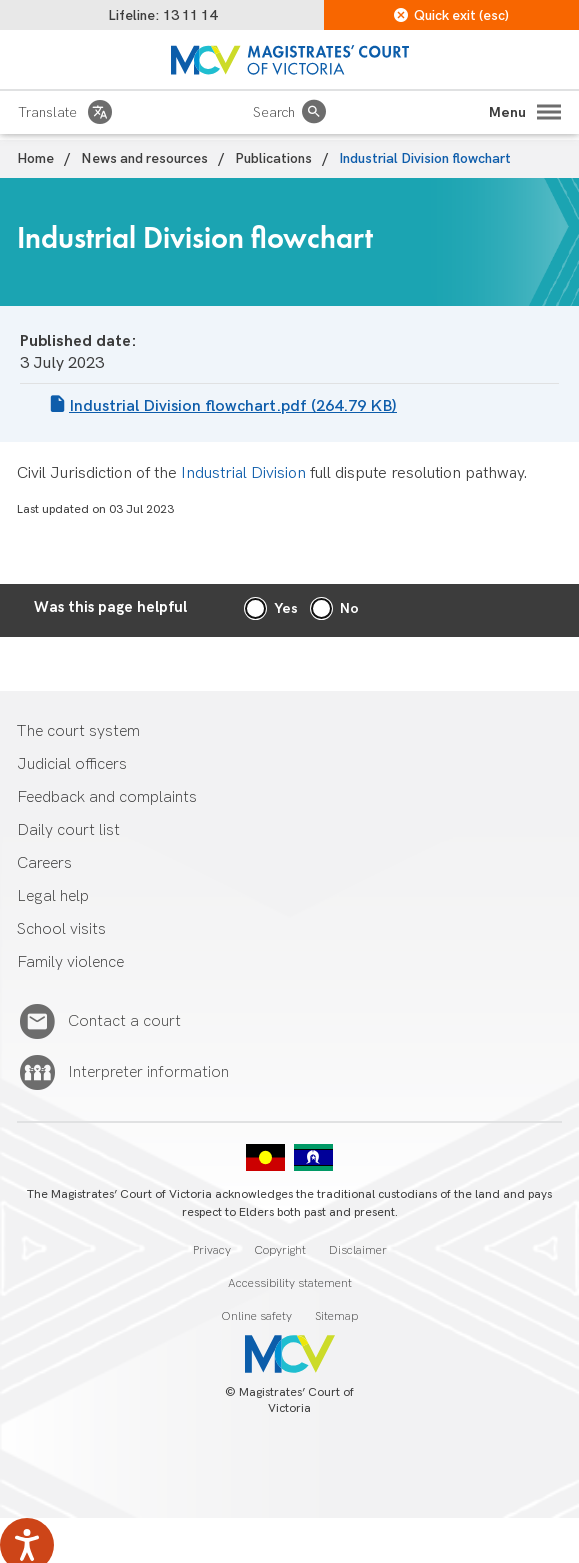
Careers (44, 863)
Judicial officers (72, 764)
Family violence (70, 962)
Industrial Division (243, 473)
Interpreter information (148, 1073)
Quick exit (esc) (451, 15)
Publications (273, 158)
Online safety (256, 1316)
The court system (78, 731)
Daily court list (68, 830)
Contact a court (124, 1022)
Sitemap (336, 1316)
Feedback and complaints (107, 797)
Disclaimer (358, 1250)
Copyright (280, 1250)
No (349, 608)
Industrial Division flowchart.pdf (233, 406)
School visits (61, 929)
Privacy (212, 1250)
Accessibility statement (290, 1283)
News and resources (144, 158)
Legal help (53, 896)
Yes (286, 608)
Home (35, 158)
